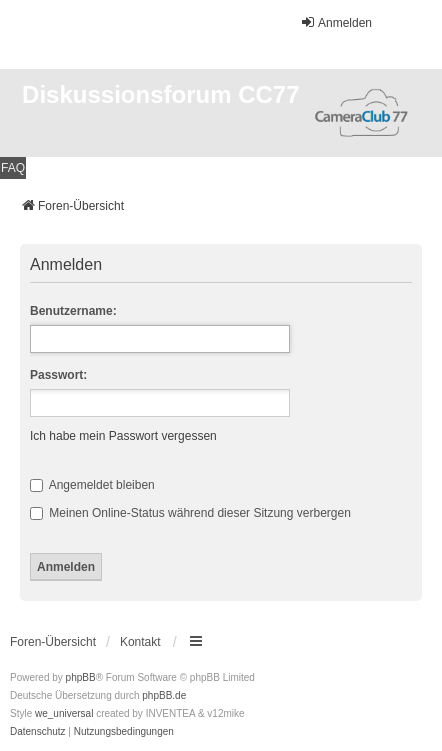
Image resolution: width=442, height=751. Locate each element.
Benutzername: (73, 311)
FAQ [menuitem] (13, 168)
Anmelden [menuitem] (336, 22)
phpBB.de (164, 695)
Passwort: (58, 375)
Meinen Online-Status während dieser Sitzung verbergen (190, 513)
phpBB (81, 677)
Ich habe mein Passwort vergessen (123, 436)
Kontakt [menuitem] (140, 642)
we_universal (64, 713)
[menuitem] (38, 732)
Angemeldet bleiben (92, 485)
